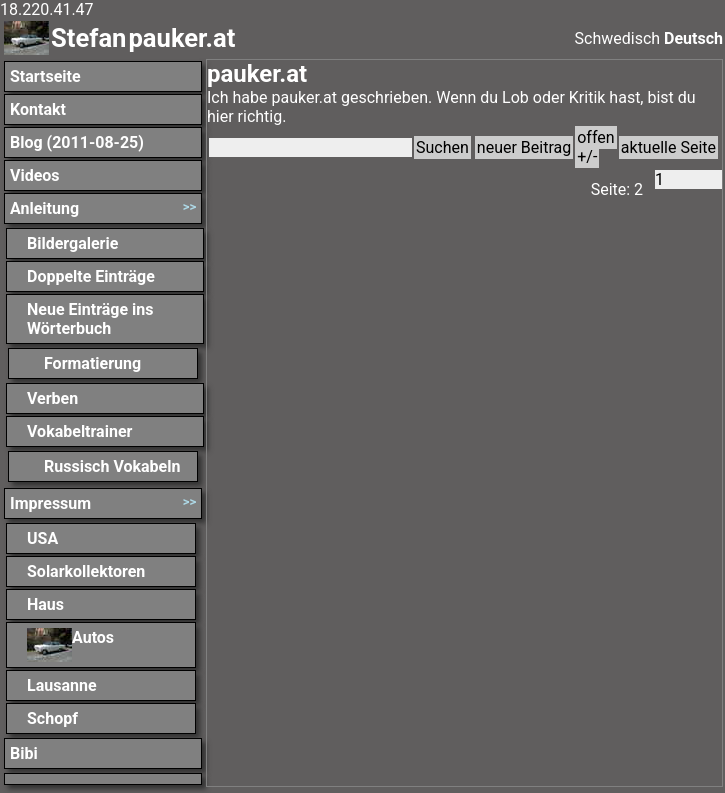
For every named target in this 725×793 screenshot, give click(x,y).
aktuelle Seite (668, 147)
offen (595, 137)
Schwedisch (618, 38)
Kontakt (38, 109)
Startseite (45, 76)
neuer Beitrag (524, 147)
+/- (587, 156)
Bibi (24, 753)
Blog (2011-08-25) (77, 142)
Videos (35, 175)
